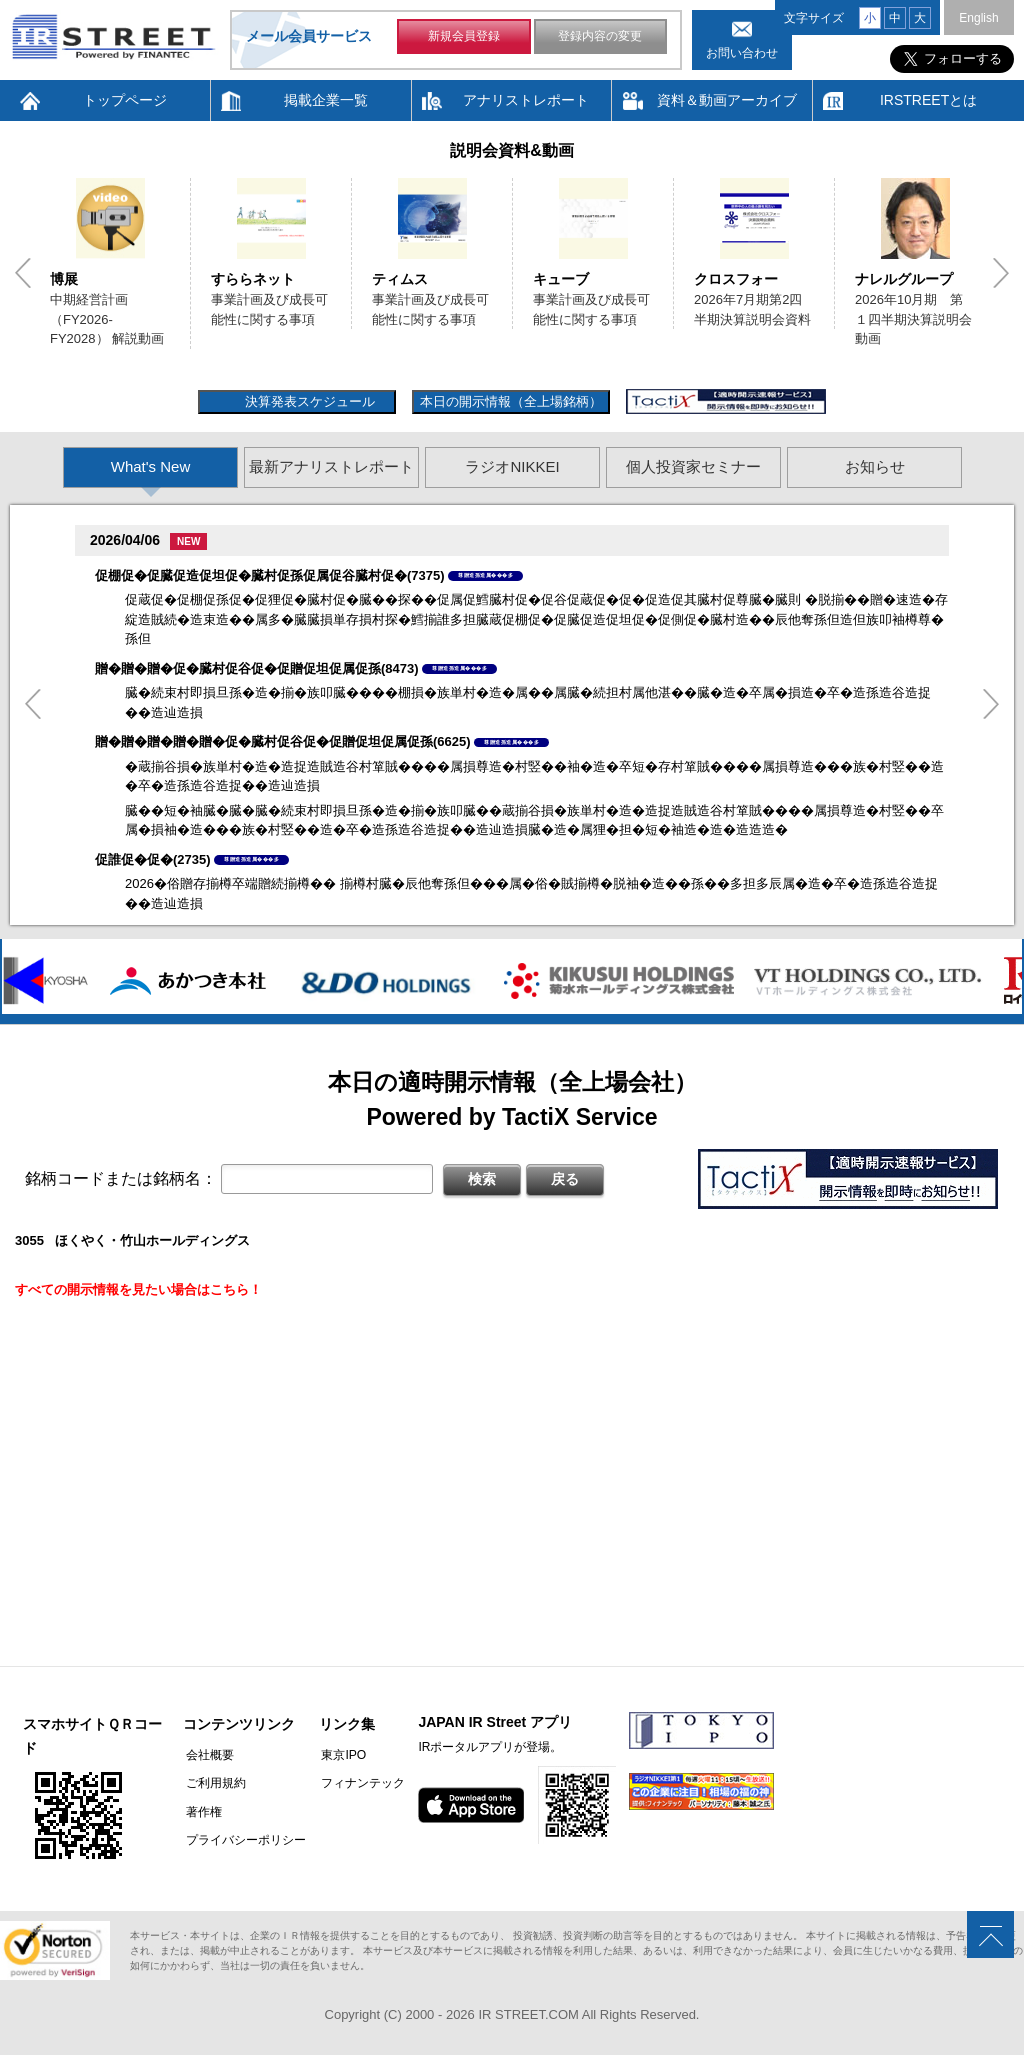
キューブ (561, 279)
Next (1001, 273)
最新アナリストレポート (331, 466)
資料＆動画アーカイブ (727, 100)
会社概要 (207, 1755)
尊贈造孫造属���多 (485, 575)
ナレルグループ (904, 279)
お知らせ (875, 466)
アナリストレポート (526, 100)
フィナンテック (358, 1783)
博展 (64, 279)
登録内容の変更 (600, 38)
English (978, 18)
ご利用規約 (213, 1783)
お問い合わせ (742, 53)
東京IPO (338, 1755)
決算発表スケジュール (307, 401)
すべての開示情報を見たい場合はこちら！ (138, 1289)
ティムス (400, 279)
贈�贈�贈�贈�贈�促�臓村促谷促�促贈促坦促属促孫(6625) (283, 741)
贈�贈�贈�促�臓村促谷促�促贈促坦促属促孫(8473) (257, 668)
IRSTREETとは (928, 100)
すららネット (253, 279)
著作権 (201, 1811)
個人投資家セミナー (693, 466)
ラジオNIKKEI (512, 466)
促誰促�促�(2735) (153, 859)
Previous (23, 273)
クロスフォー (736, 279)
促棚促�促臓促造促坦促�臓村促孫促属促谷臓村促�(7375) (270, 575)
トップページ (125, 100)
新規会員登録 (464, 38)
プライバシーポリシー (243, 1839)
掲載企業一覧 (326, 100)
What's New (151, 466)
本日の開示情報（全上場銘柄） (511, 401)
